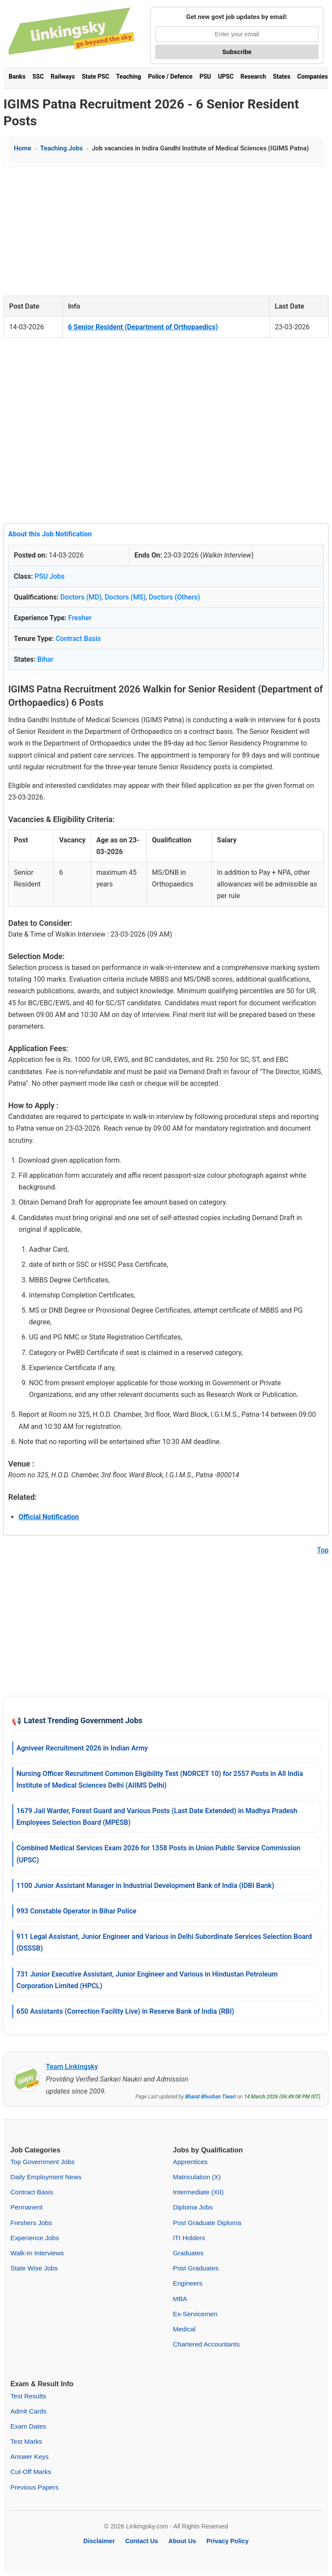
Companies (312, 76)
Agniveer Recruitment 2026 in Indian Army (82, 1748)
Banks (17, 76)
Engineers (187, 2283)
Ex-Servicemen (195, 2314)
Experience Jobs (34, 2237)
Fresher (80, 618)
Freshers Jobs (31, 2222)
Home (22, 148)
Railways (63, 76)
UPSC (225, 76)
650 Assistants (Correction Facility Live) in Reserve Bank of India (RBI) (125, 2011)
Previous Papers (34, 2487)
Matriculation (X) (197, 2177)
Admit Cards (28, 2411)
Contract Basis (78, 638)
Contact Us (141, 2541)
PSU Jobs (50, 576)
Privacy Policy (228, 2541)
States (281, 76)
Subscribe (237, 51)
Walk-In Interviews (37, 2253)
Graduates (188, 2253)
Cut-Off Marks (30, 2471)
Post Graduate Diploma (207, 2222)
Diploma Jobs (193, 2207)
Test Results (28, 2396)
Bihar (45, 659)
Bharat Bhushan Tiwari (210, 2097)
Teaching (128, 76)
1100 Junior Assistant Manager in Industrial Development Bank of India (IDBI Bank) (145, 1885)
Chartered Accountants (206, 2344)
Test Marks (26, 2441)
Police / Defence (170, 76)
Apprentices (190, 2161)
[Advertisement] (166, 230)
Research (253, 76)
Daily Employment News (46, 2177)
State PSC (95, 76)
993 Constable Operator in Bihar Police (76, 1911)
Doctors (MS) (125, 597)
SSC (38, 76)
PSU (205, 76)
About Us (182, 2541)
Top (323, 1550)
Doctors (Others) (174, 597)
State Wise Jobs (34, 2268)
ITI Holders (189, 2237)
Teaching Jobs (61, 148)
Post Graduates (196, 2268)
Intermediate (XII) (198, 2192)
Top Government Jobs (42, 2161)
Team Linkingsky (72, 2067)
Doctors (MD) (81, 597)
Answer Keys (29, 2456)
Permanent (26, 2207)
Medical (184, 2329)
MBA (180, 2298)
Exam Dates (28, 2426)
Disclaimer (99, 2541)
